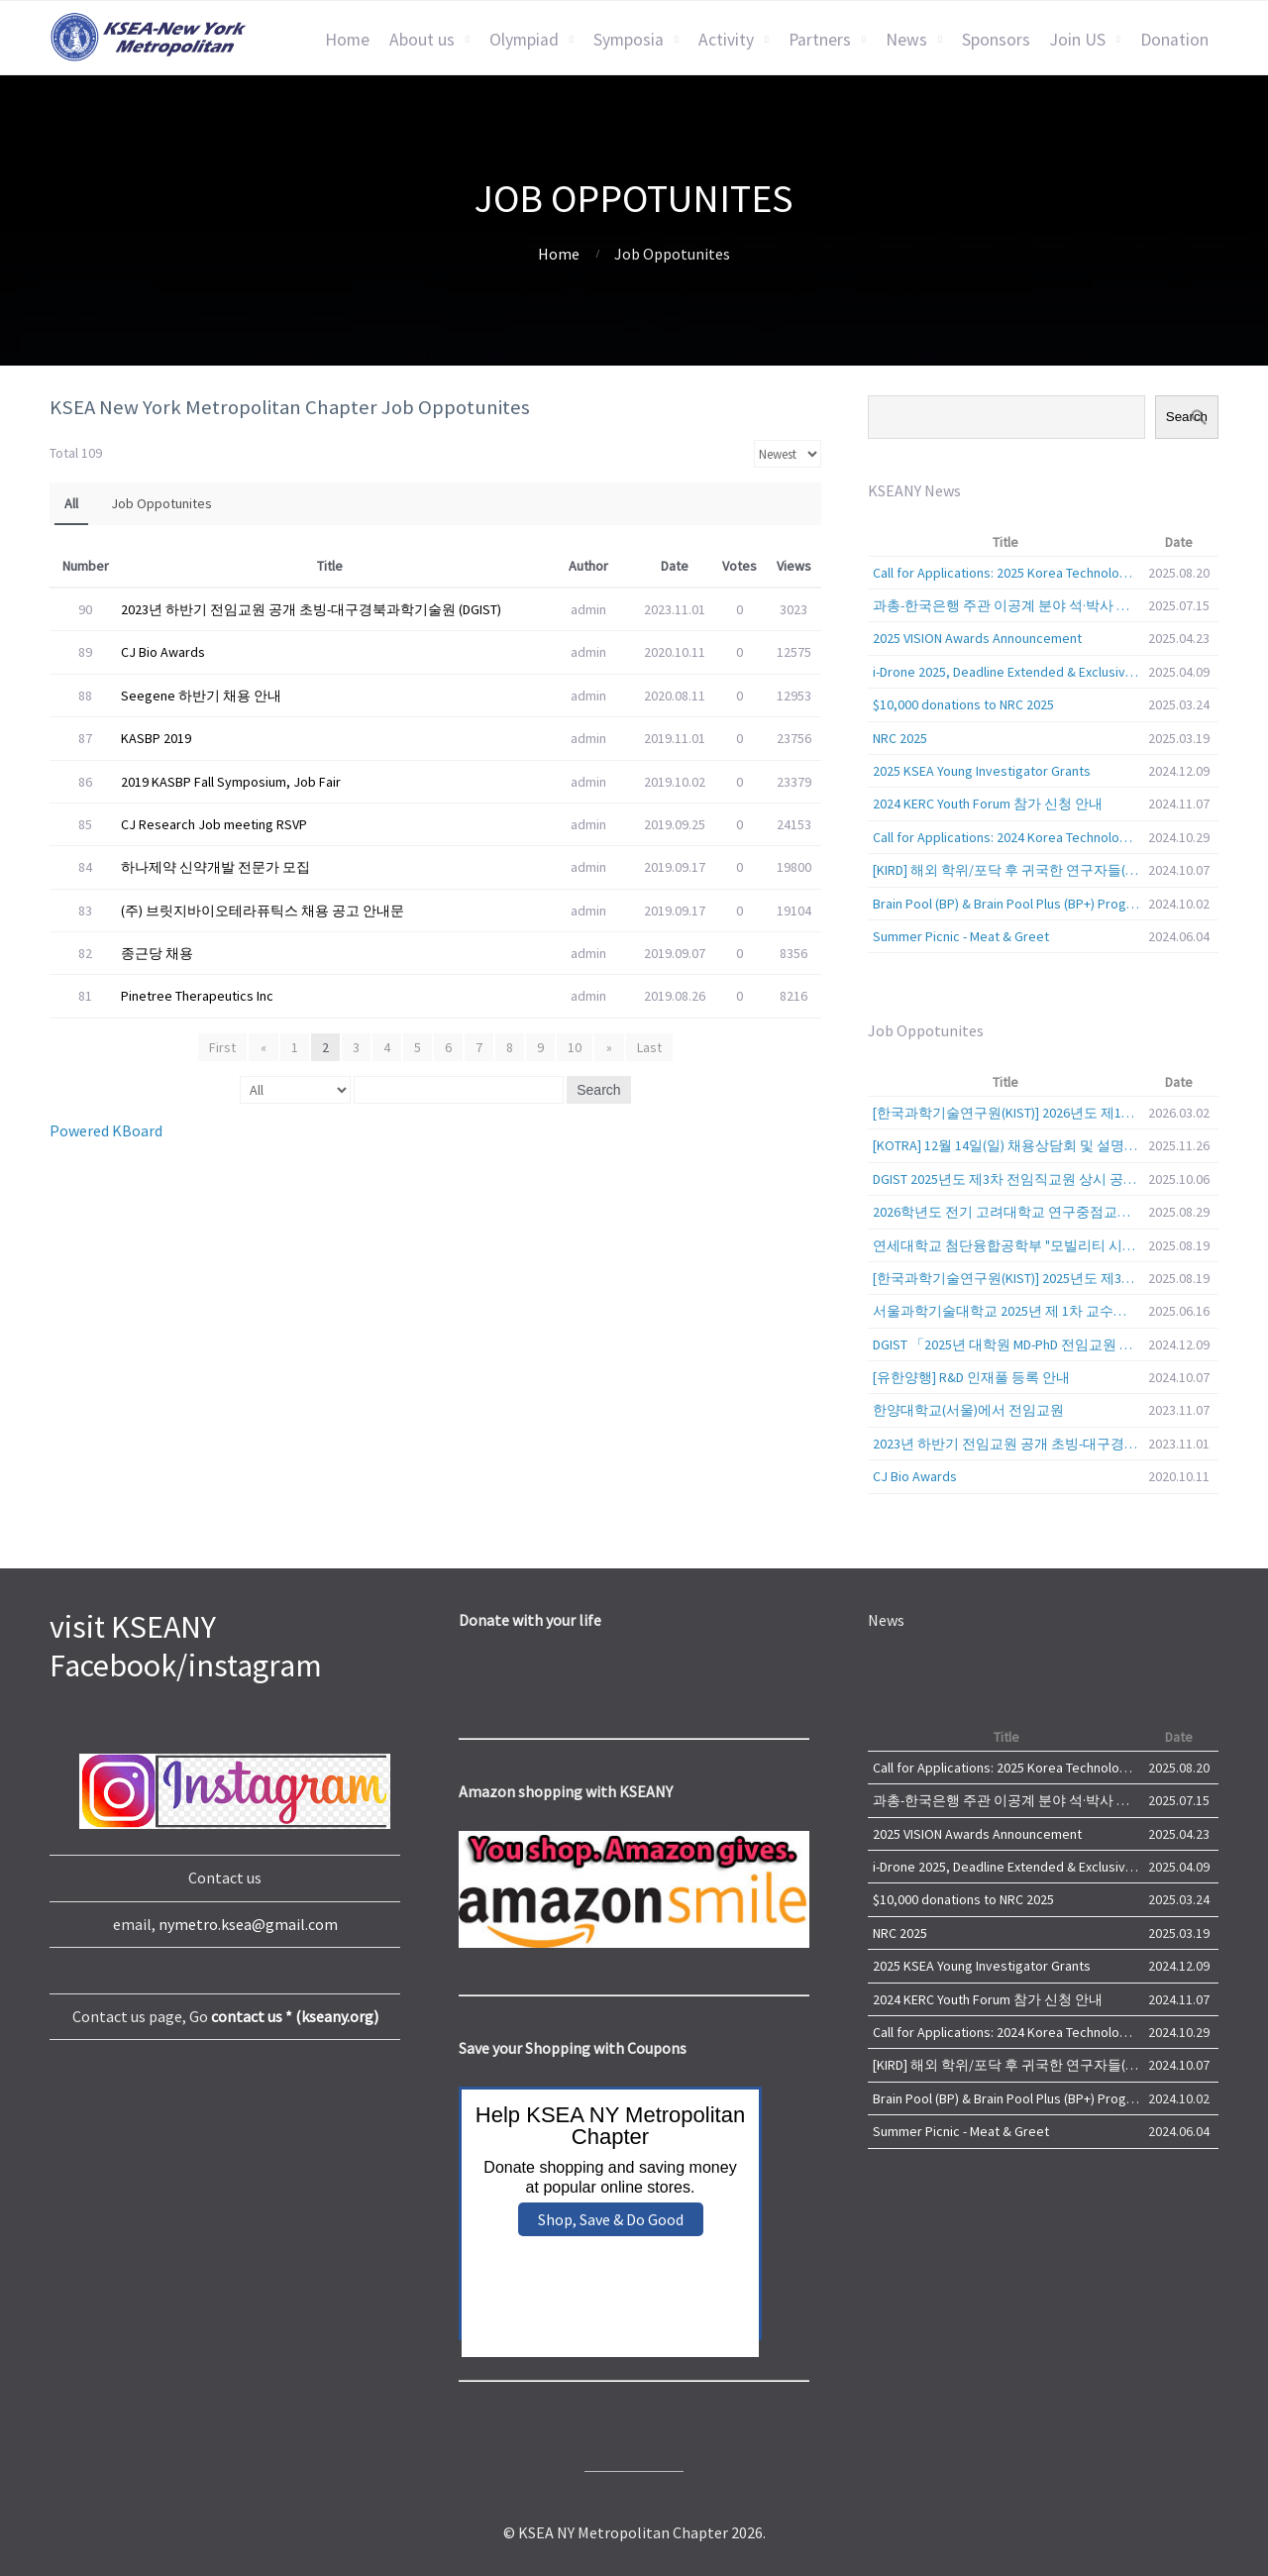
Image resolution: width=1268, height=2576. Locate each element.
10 (574, 1047)
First (224, 1047)
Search (598, 1090)
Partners (820, 40)
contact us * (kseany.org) (294, 2016)
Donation (1174, 40)
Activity (726, 40)
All (71, 503)
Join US (1078, 40)
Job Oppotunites (161, 503)
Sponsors (996, 40)
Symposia (628, 40)
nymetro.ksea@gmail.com (248, 1924)
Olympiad (524, 40)
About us (422, 40)
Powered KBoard (106, 1130)
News (906, 40)
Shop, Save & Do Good (611, 2219)
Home (347, 40)
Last (647, 1047)
